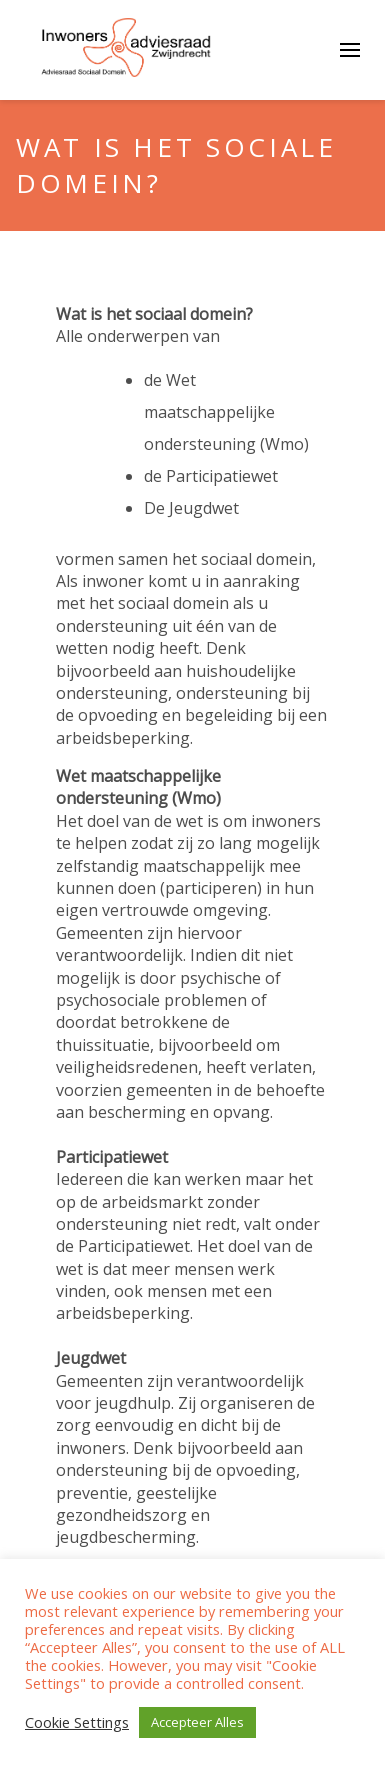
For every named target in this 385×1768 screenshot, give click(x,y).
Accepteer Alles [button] (197, 1722)
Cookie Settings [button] (77, 1722)
